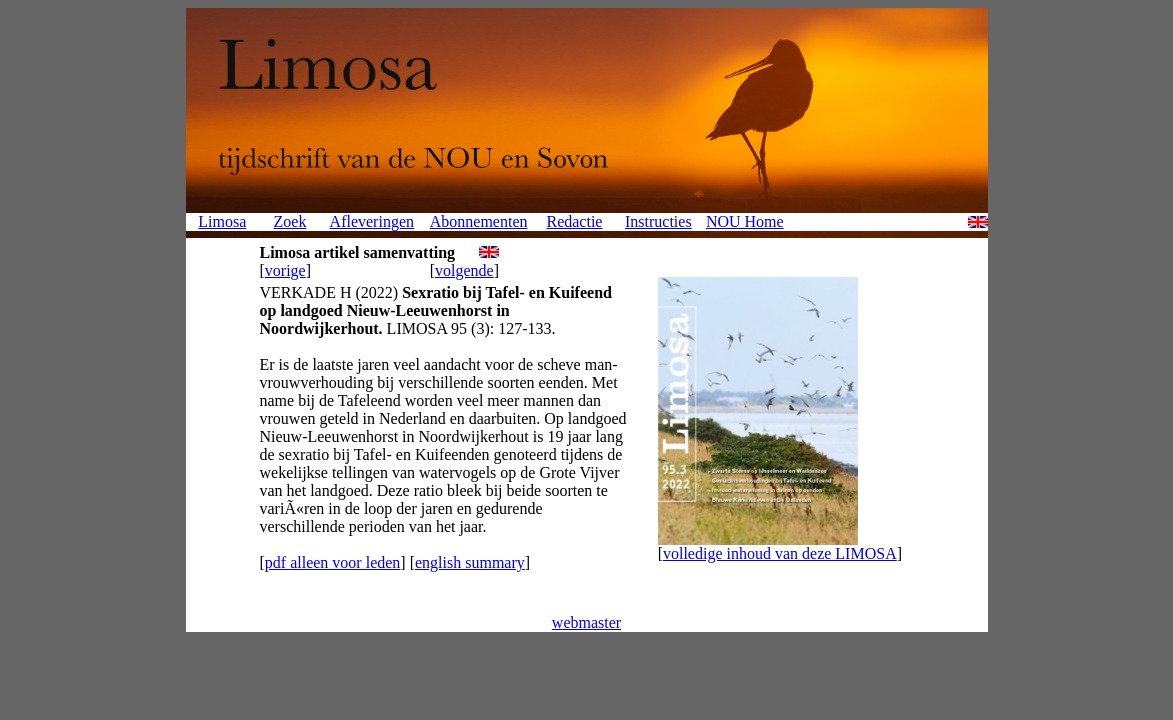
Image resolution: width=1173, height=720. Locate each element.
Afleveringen (372, 221)
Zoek (290, 221)
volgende (464, 270)
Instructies (658, 221)
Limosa (222, 221)
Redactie (574, 221)
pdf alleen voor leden (333, 562)
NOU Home (745, 221)
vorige (285, 270)
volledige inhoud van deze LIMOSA (780, 553)
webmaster (586, 622)
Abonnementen (479, 221)
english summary (470, 562)
